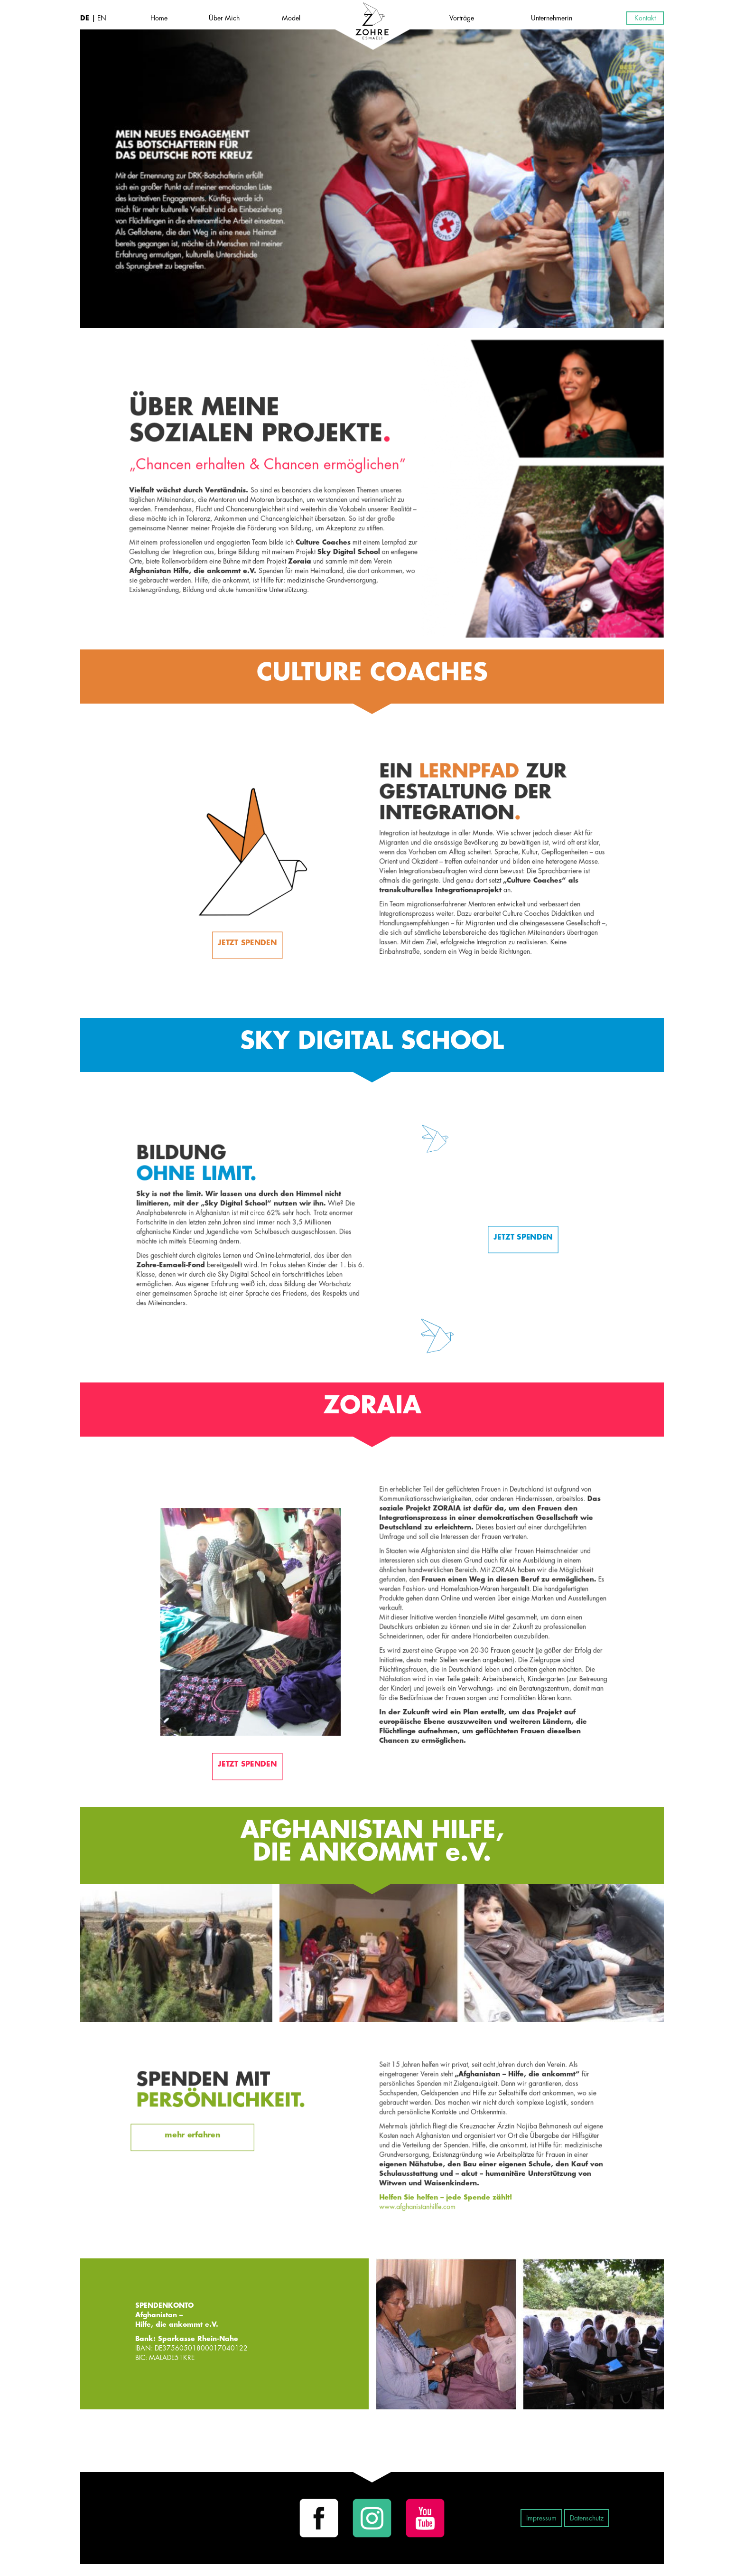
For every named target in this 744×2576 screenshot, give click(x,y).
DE (86, 18)
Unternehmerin (551, 18)
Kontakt (645, 18)
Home (158, 18)
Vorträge (461, 18)
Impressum (541, 2518)
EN (100, 18)
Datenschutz (587, 2518)
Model (291, 18)
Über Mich (224, 18)
